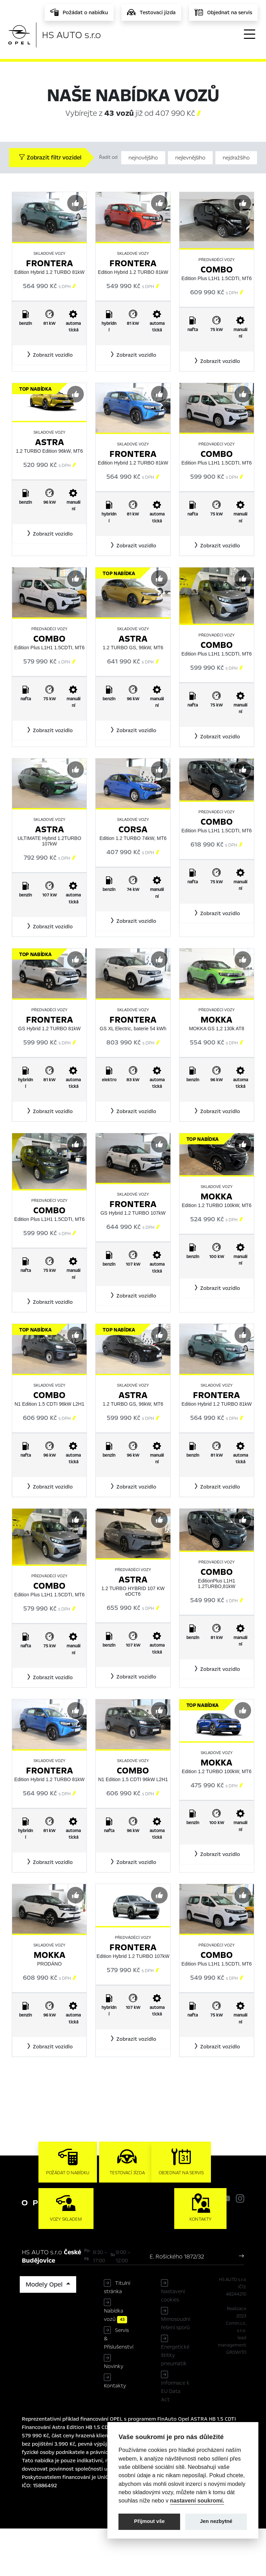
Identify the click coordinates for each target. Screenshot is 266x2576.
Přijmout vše (149, 2521)
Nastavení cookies (173, 2343)
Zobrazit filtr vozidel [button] (50, 158)
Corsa (133, 829)
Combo (217, 269)
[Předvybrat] (75, 203)
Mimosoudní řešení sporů (175, 2370)
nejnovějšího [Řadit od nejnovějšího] (143, 157)
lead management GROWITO (232, 2392)
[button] (49, 355)
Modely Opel (45, 2331)
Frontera (49, 263)
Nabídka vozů (115, 2362)
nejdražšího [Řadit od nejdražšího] (236, 157)
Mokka (216, 1020)
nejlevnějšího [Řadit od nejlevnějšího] (190, 157)
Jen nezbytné (216, 2521)
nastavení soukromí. (197, 2500)
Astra (49, 442)
